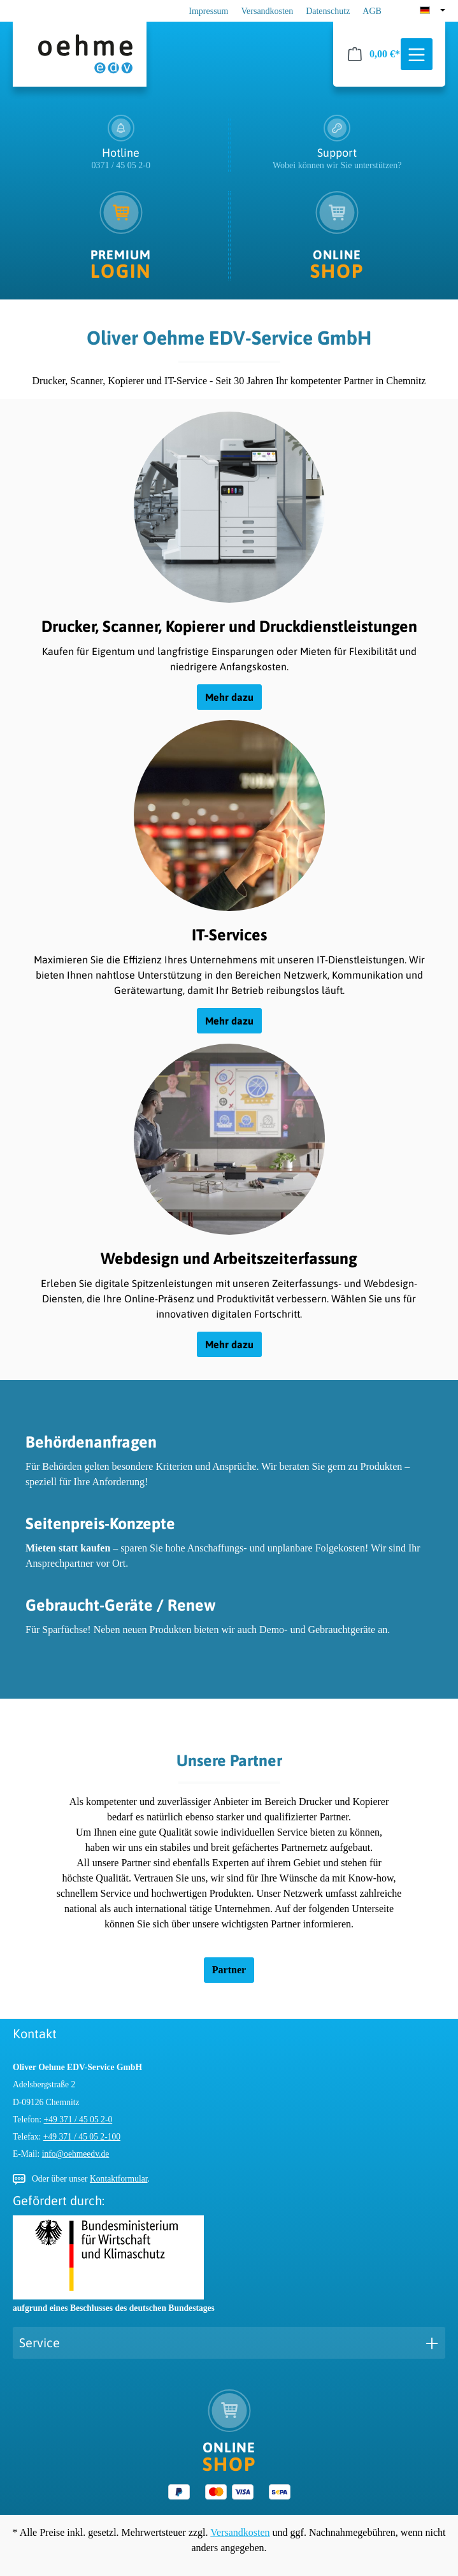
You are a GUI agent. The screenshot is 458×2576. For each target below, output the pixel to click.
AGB (372, 11)
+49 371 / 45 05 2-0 (78, 2119)
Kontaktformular (119, 2179)
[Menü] (417, 55)
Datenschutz (328, 11)
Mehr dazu (229, 697)
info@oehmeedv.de (76, 2154)
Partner (229, 1969)
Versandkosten (267, 11)
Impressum (208, 11)
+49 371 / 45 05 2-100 (81, 2136)
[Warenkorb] (374, 54)
